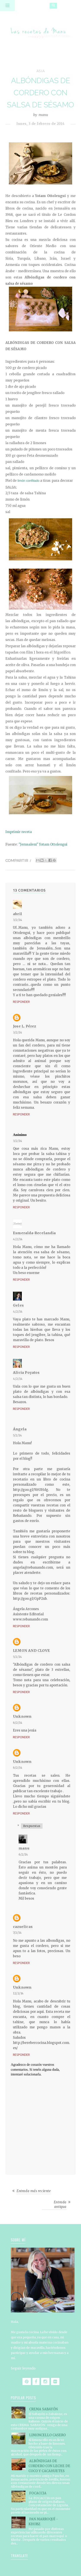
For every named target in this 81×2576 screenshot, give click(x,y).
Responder (21, 1001)
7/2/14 (17, 1933)
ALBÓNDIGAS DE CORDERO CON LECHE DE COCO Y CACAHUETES (49, 2466)
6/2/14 (17, 1723)
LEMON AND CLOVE (31, 1650)
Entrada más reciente (34, 2191)
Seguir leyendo (23, 2368)
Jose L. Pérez (24, 1026)
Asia (41, 71)
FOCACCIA (37, 2493)
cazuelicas (23, 1926)
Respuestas (31, 1826)
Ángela (20, 1429)
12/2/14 (18, 1993)
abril (17, 914)
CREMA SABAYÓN (43, 2409)
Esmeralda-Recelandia (34, 1233)
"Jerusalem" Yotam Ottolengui (43, 844)
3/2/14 (17, 920)
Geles (18, 1305)
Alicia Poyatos (26, 1372)
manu (24, 1848)
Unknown (22, 1716)
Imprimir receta (19, 832)
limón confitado (28, 480)
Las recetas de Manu (40, 29)
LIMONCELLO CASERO (47, 2435)
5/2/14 (17, 1435)
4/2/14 (17, 1239)
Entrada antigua (60, 2204)
